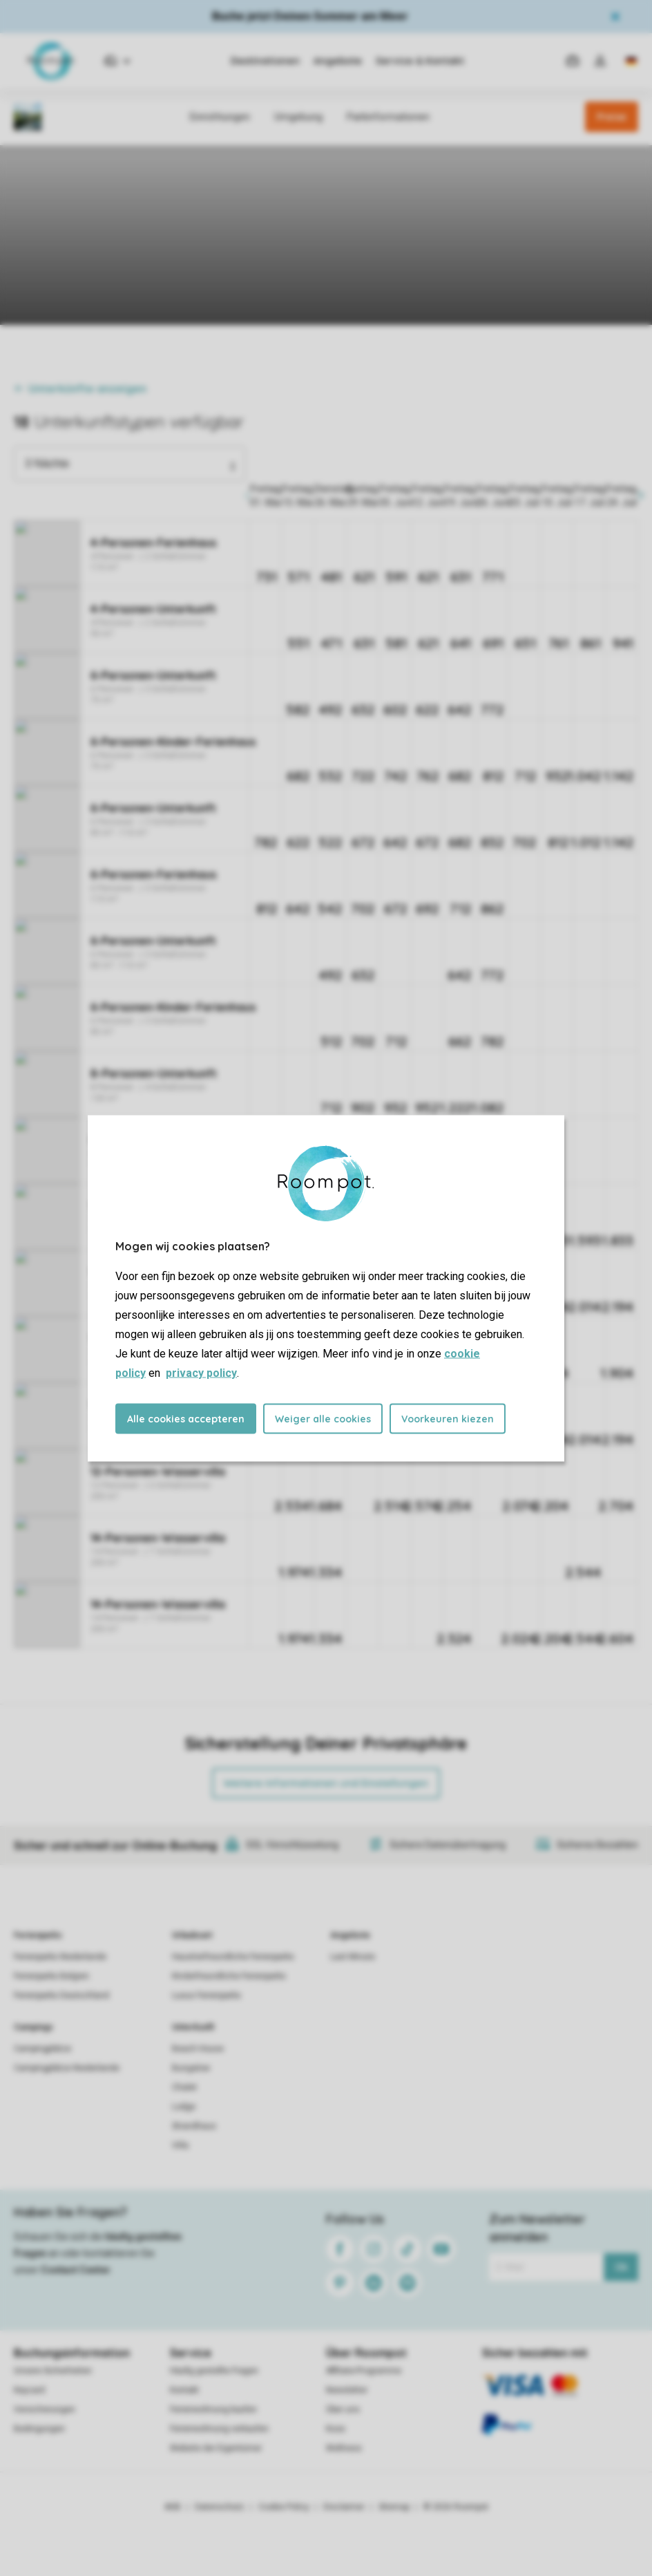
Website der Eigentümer (216, 2448)
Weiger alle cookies (323, 1418)
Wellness (344, 2448)
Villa (180, 2145)
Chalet (184, 2087)
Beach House (198, 2048)
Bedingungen (39, 2429)
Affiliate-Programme (363, 2371)
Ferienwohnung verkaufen (219, 2429)
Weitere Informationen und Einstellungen (326, 1783)
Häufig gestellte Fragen (214, 2371)
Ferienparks (38, 1935)
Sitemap (394, 2507)
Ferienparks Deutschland (61, 1995)
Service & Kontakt (420, 61)
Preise (611, 117)
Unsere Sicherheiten (53, 2371)
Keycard (29, 2390)
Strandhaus (194, 2126)
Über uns (343, 2409)
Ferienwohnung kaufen (213, 2409)
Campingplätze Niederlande (66, 2068)
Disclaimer (344, 2507)
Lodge (183, 2107)
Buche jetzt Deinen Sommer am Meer (310, 16)
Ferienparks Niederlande (60, 1957)
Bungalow (191, 2068)
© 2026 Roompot (455, 2507)
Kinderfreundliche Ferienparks (229, 1976)
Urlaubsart (192, 1935)
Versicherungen (44, 2409)
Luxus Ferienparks (206, 1995)
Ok (621, 2267)
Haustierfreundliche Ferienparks (233, 1957)
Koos (335, 2429)
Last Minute (352, 1957)
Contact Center (76, 2269)
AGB (172, 2507)
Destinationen (265, 61)
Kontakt (184, 2390)
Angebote (338, 61)
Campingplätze (42, 2048)
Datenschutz (220, 2507)
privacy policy (201, 1372)
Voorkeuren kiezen (447, 1418)
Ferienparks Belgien (51, 1976)
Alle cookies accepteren (186, 1418)
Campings (33, 2027)
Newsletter (346, 2390)
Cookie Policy (283, 2507)
